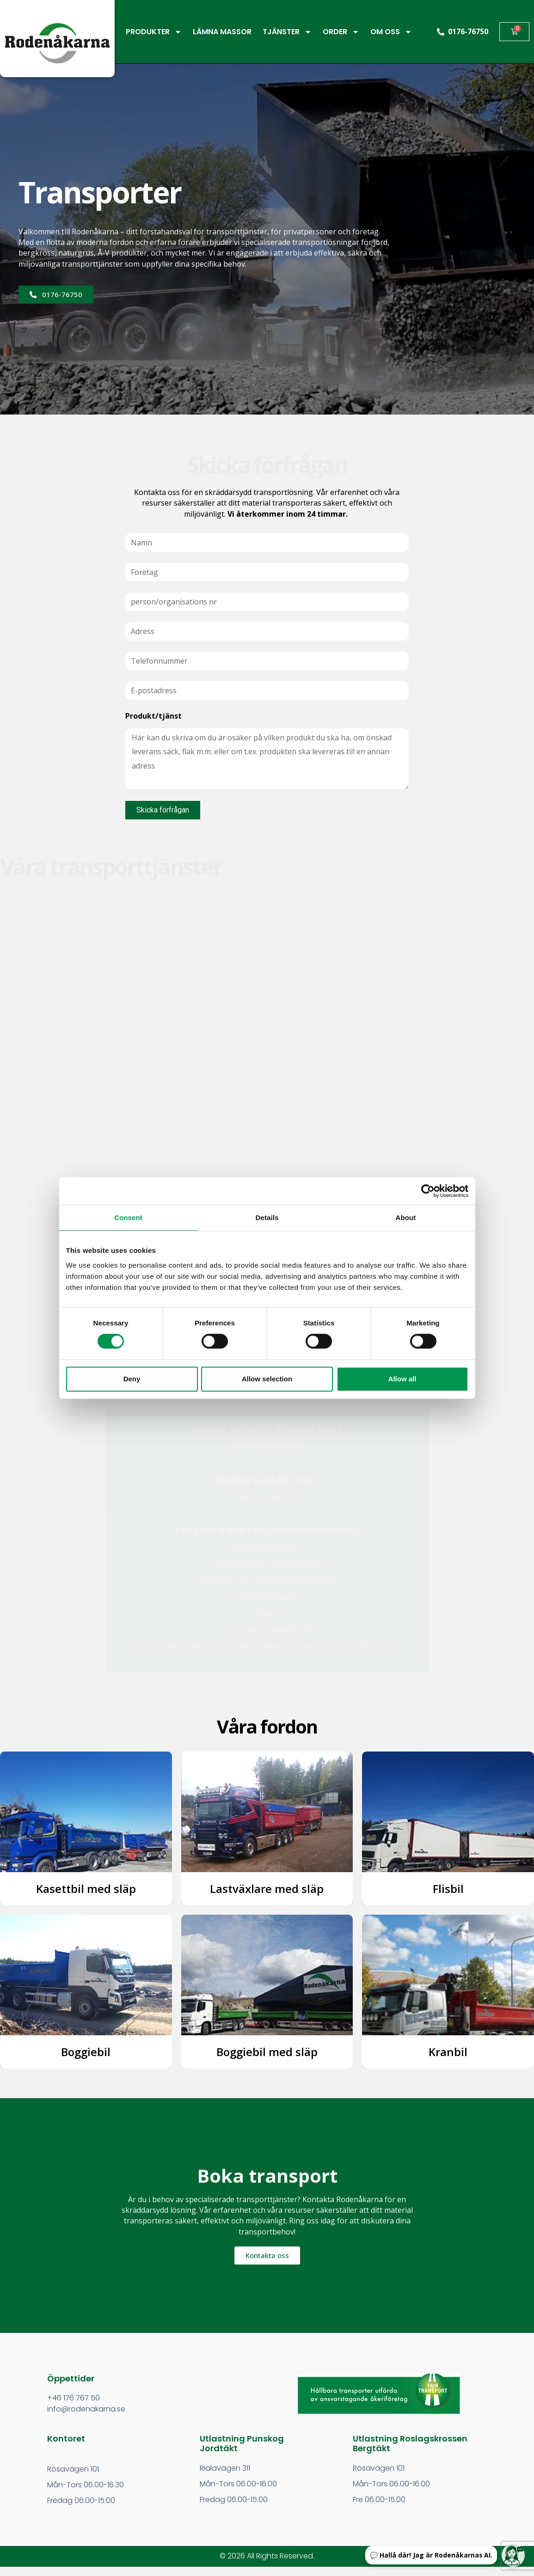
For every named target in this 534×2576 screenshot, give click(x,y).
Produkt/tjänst (153, 716)
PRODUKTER (154, 32)
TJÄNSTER (287, 32)
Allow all (402, 1379)
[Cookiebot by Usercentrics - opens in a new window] (427, 1191)
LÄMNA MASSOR (222, 32)
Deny (132, 1379)
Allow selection (267, 1379)
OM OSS (391, 32)
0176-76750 (468, 31)
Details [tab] (267, 1217)
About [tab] (406, 1217)
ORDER (341, 32)
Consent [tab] (128, 1217)
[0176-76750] (440, 32)
